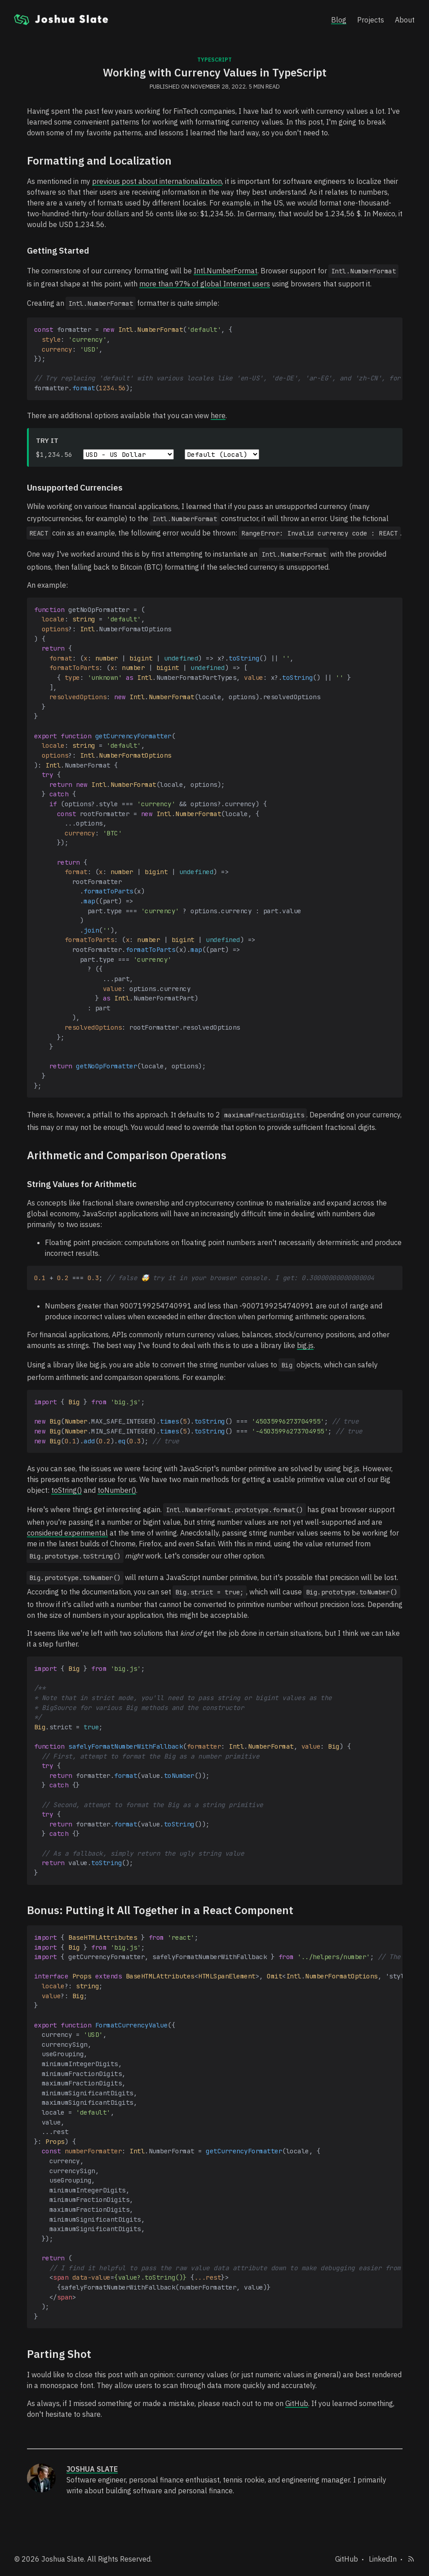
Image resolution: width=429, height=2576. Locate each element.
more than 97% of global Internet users (204, 283)
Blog (338, 19)
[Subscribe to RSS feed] (411, 2556)
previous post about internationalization (157, 181)
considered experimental (67, 1531)
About (405, 19)
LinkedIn (383, 2556)
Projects (370, 19)
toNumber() (116, 1488)
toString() (66, 1488)
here (218, 415)
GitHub (296, 2400)
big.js (305, 1343)
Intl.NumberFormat (225, 270)
